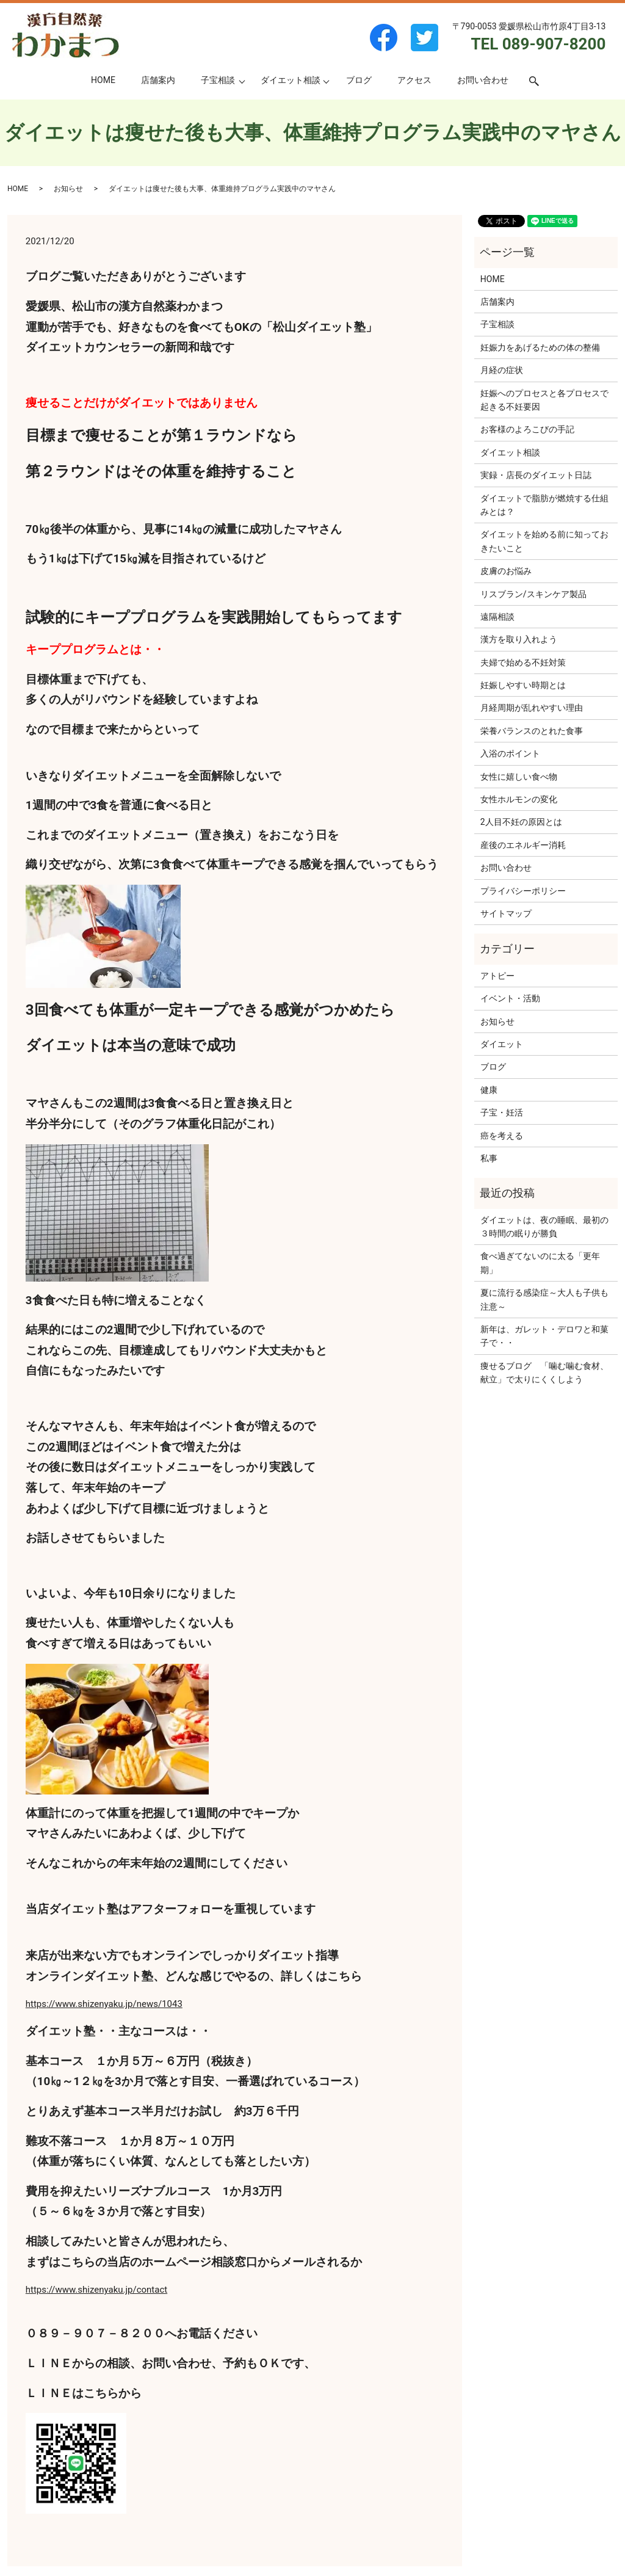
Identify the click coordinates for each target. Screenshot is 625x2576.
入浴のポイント (510, 753)
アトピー (497, 976)
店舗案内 (158, 80)
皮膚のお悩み (506, 571)
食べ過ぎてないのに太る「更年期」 (540, 1262)
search (540, 80)
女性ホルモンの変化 (518, 799)
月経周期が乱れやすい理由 (531, 708)
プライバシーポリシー (523, 891)
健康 (488, 1090)
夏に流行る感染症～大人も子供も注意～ (544, 1299)
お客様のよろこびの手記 (527, 429)
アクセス (414, 80)
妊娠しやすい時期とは (523, 685)
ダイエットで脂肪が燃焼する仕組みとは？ (544, 505)
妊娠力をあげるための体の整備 (540, 347)
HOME (103, 80)
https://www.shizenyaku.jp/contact (96, 2289)
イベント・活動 (510, 998)
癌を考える (501, 1136)
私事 (488, 1158)
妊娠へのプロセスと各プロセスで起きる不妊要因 (544, 400)
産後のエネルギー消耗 (523, 845)
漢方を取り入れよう (518, 639)
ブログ (359, 80)
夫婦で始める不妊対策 (523, 662)
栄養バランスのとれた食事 (531, 731)
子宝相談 (218, 80)
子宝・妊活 (501, 1112)
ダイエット (501, 1044)
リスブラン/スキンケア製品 (533, 594)
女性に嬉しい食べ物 (518, 777)
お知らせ (68, 188)
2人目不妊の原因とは (521, 822)
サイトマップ (506, 913)
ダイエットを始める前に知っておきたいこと (544, 541)
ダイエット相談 (290, 80)
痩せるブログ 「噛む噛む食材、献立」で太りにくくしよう (544, 1372)
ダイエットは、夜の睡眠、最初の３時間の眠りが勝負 (544, 1226)
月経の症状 (501, 370)
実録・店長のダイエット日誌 (535, 475)
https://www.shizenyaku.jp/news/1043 (104, 2003)
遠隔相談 (497, 617)
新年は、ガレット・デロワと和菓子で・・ (544, 1336)
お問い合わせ (482, 80)
